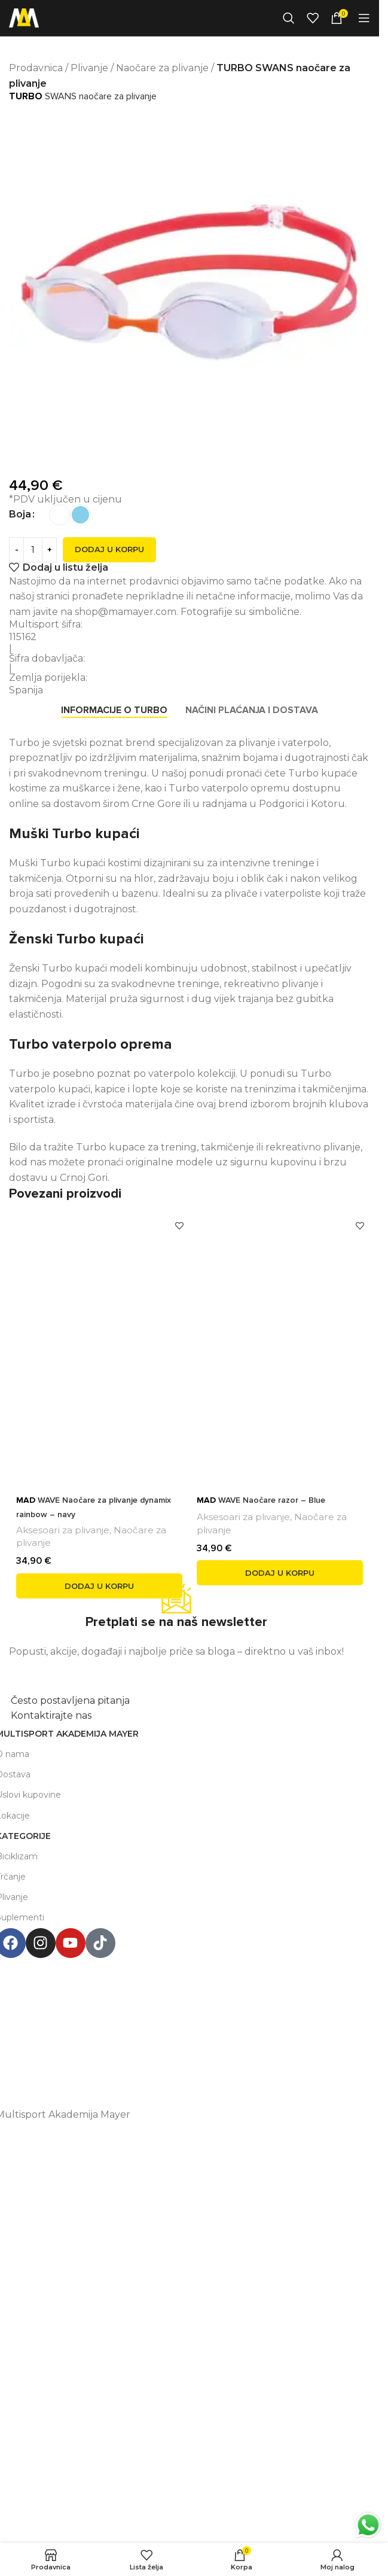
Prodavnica (36, 68)
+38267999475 (179, 2038)
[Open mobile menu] (364, 18)
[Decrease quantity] (16, 549)
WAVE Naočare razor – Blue (261, 1500)
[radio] (59, 514)
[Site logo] (24, 17)
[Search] (289, 18)
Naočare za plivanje (162, 68)
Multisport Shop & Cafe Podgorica (179, 1965)
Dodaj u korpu (109, 549)
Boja (20, 514)
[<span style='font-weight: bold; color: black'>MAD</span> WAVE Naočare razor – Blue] (280, 1348)
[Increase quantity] (49, 549)
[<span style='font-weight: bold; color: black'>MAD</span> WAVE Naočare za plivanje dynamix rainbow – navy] (99, 1348)
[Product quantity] (33, 549)
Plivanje (89, 68)
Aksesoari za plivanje (62, 1530)
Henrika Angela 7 (179, 1989)
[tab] (114, 710)
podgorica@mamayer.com (179, 2014)
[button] (99, 1585)
